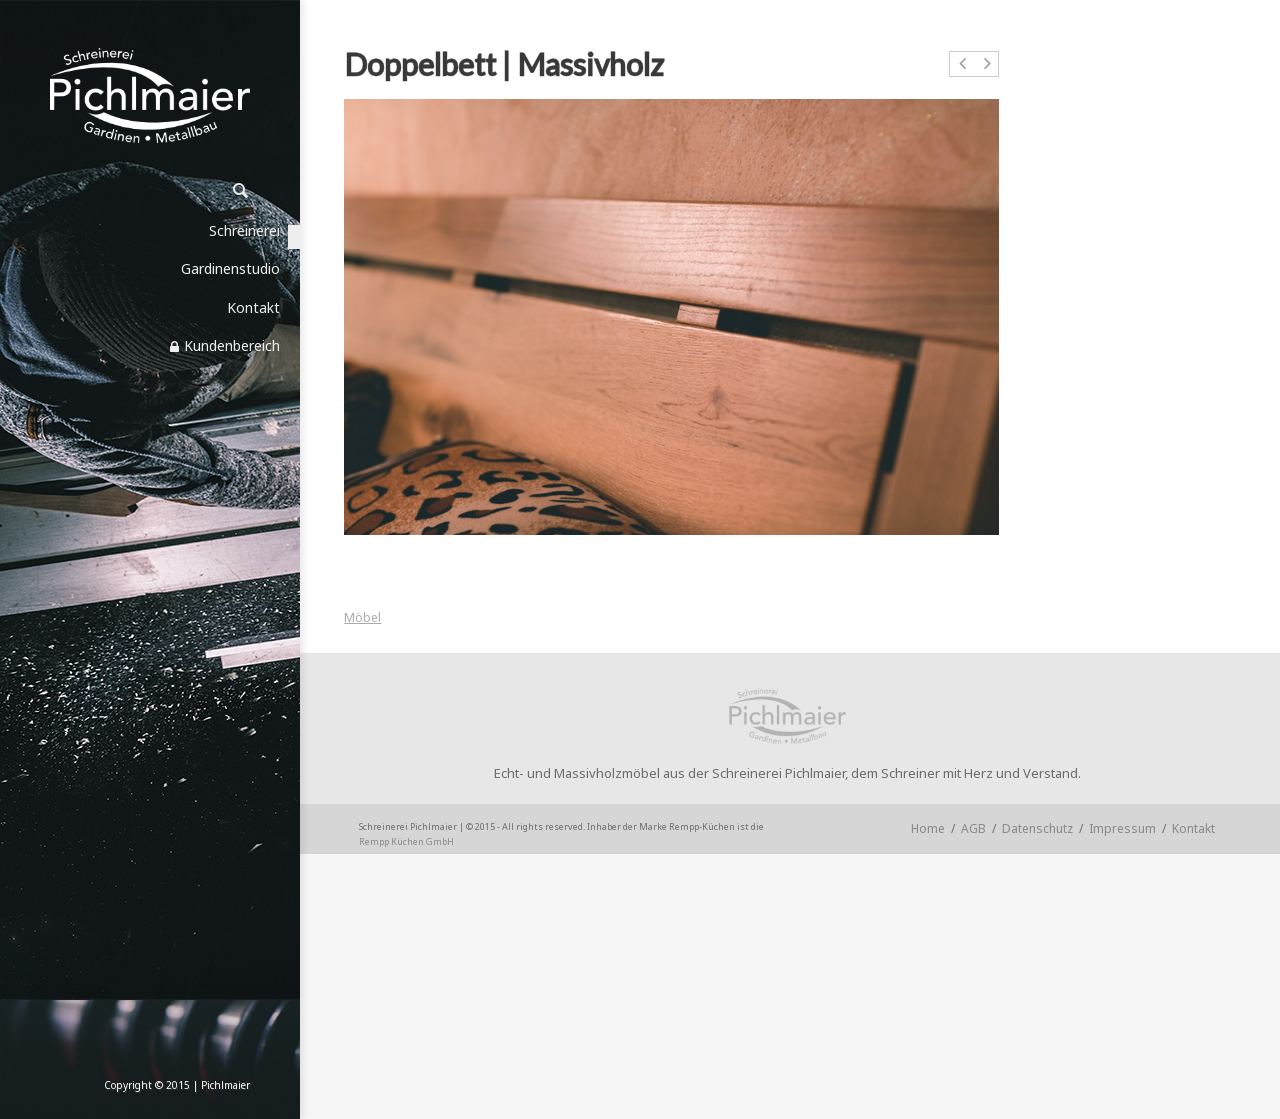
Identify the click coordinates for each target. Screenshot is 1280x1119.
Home (928, 828)
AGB (973, 828)
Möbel (362, 617)
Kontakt (1193, 828)
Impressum (1122, 828)
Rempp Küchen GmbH (406, 841)
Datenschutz (1037, 828)
